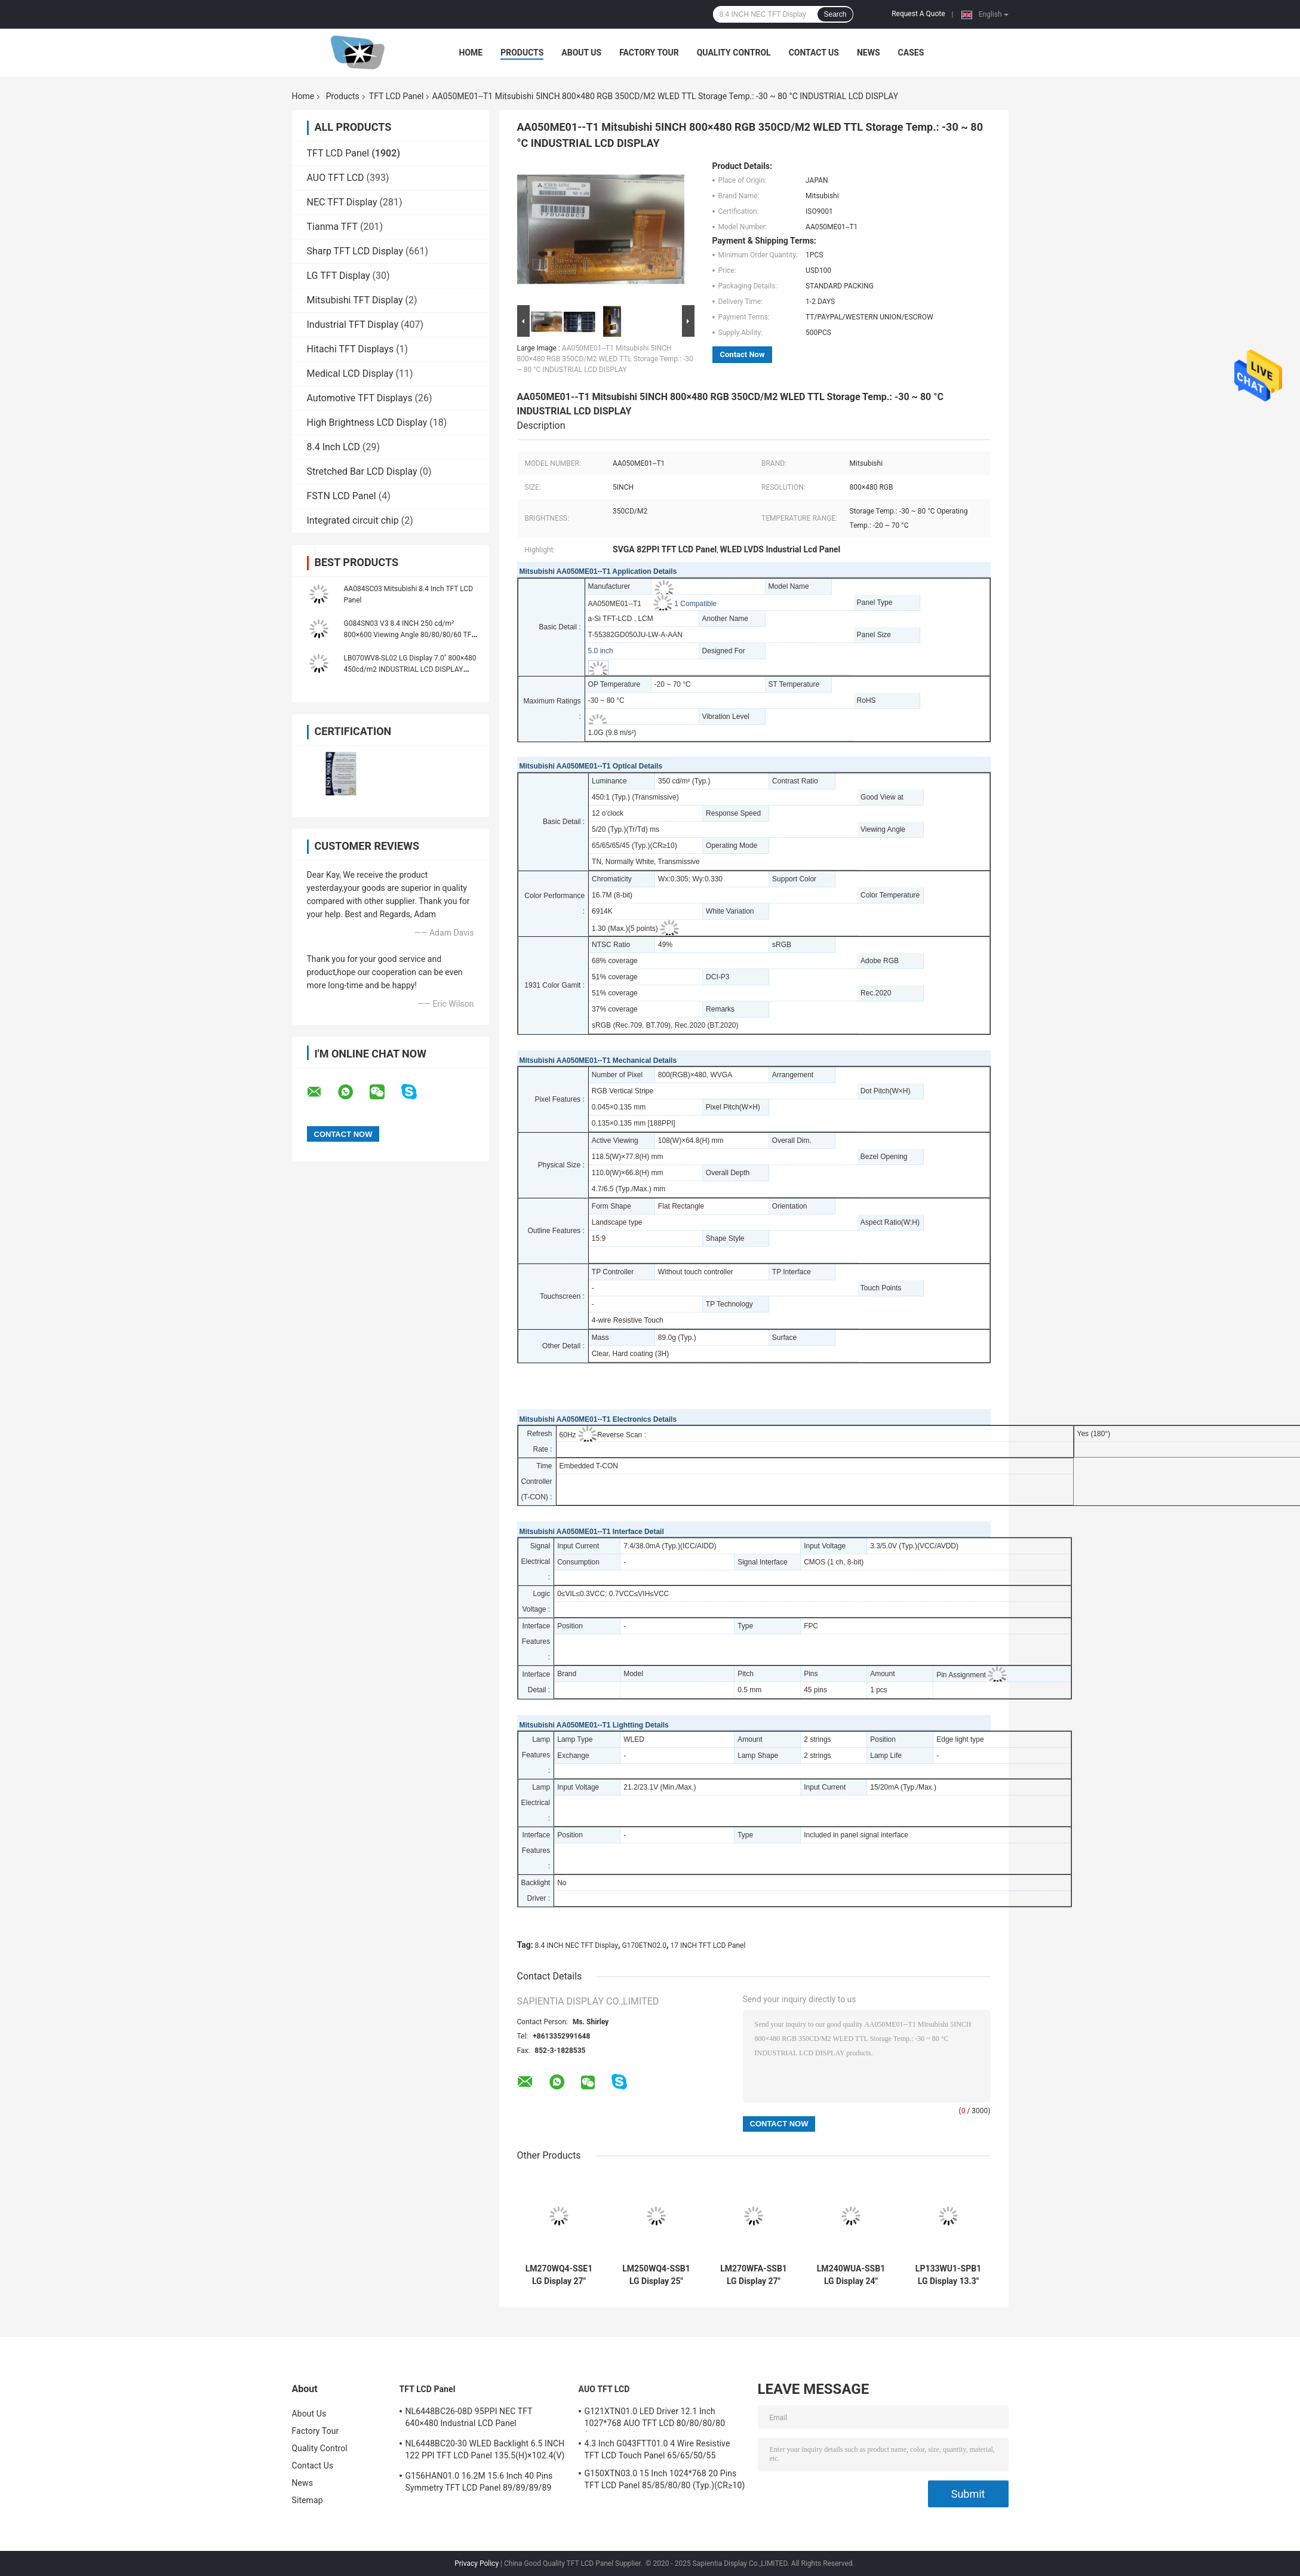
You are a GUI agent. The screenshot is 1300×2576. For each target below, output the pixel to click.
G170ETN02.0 (644, 1945)
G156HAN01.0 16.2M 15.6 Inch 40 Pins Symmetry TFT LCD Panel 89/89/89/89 (479, 2481)
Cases (911, 52)
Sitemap (307, 2500)
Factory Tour (649, 52)
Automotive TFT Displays (360, 398)
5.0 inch (600, 651)
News (868, 52)
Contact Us (814, 52)
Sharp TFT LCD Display (355, 251)
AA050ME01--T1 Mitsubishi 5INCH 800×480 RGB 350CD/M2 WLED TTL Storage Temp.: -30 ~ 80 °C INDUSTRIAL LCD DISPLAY (605, 359)
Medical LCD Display (350, 373)
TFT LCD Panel (396, 96)
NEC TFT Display (342, 202)
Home (471, 52)
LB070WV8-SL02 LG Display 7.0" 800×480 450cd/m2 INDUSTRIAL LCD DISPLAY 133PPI (410, 669)
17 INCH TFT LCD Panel (707, 1945)
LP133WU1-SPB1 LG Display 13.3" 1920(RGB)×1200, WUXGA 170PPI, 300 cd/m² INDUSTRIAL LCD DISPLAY (948, 2275)
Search (834, 14)
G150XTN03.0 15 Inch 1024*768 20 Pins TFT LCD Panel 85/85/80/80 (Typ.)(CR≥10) (665, 2479)
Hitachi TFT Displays (350, 349)
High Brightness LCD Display (367, 422)
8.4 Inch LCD (334, 447)
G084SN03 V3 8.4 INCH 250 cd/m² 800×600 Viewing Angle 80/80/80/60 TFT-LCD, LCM (410, 634)
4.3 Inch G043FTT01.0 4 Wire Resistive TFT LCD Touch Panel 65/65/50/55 (657, 2449)
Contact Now (742, 354)
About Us (581, 52)
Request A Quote (918, 14)
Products (521, 52)
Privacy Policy (476, 2563)
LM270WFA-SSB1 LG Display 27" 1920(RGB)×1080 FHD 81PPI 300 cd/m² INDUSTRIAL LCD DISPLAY (754, 2275)
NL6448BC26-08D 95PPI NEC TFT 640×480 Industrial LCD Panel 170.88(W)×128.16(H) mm (469, 2418)
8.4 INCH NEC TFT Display (576, 1945)
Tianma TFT (332, 226)
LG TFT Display (338, 275)
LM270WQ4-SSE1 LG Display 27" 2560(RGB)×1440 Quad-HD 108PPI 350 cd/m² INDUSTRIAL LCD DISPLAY (559, 2275)
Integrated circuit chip (353, 520)
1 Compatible (695, 604)
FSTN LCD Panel (341, 496)
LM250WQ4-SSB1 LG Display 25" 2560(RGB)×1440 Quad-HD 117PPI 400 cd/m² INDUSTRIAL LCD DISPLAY (656, 2275)
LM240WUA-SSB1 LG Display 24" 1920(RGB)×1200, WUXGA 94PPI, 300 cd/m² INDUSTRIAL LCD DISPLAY (851, 2275)
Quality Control (734, 52)
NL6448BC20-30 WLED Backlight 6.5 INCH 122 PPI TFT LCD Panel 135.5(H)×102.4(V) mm (485, 2451)
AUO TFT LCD (335, 177)
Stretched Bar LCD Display (362, 471)
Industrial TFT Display (353, 324)
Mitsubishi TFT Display (355, 300)
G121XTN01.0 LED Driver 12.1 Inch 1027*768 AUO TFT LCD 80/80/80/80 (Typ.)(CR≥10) (655, 2418)
